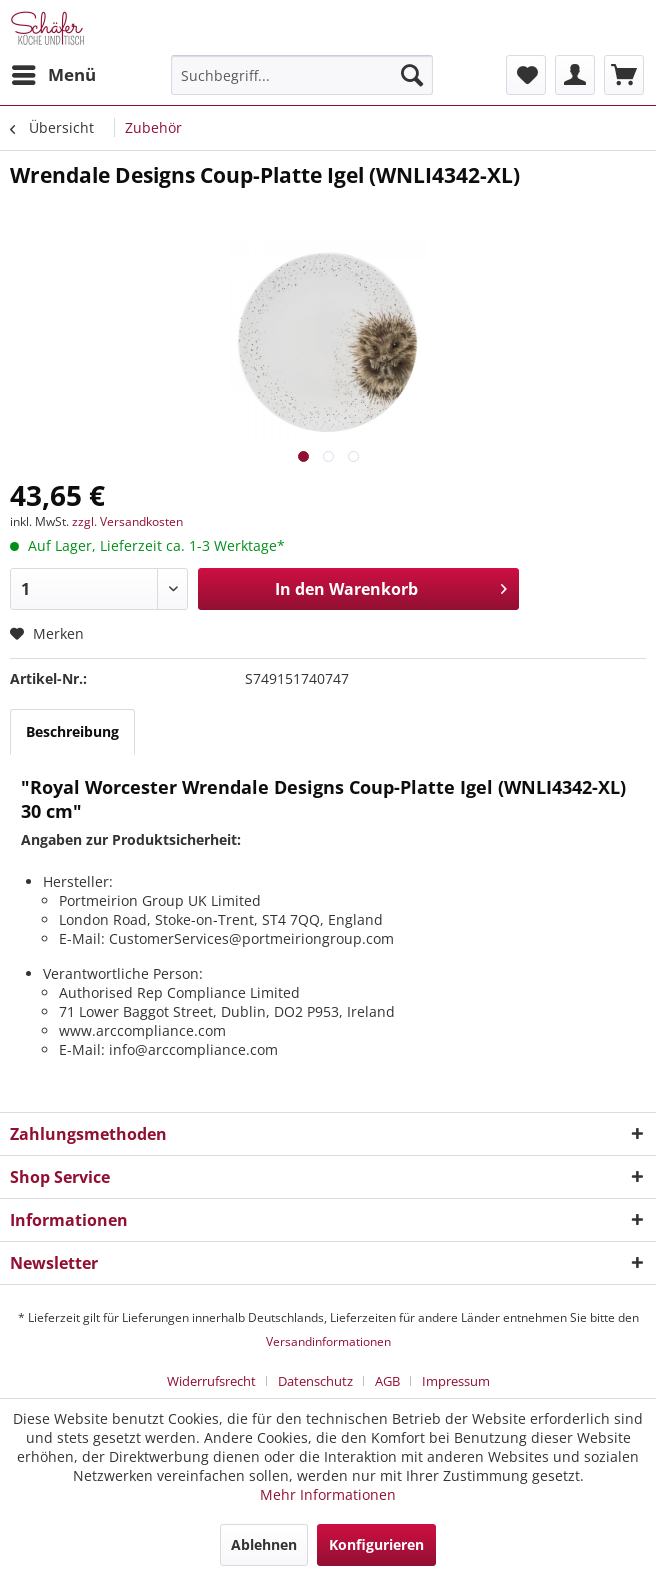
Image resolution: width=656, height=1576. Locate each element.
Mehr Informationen (328, 1494)
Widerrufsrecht (211, 1381)
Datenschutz (315, 1381)
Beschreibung (72, 731)
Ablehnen (264, 1544)
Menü (54, 72)
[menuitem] (53, 75)
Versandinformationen (328, 1341)
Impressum (456, 1381)
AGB (387, 1381)
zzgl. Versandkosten (127, 521)
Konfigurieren (376, 1544)
